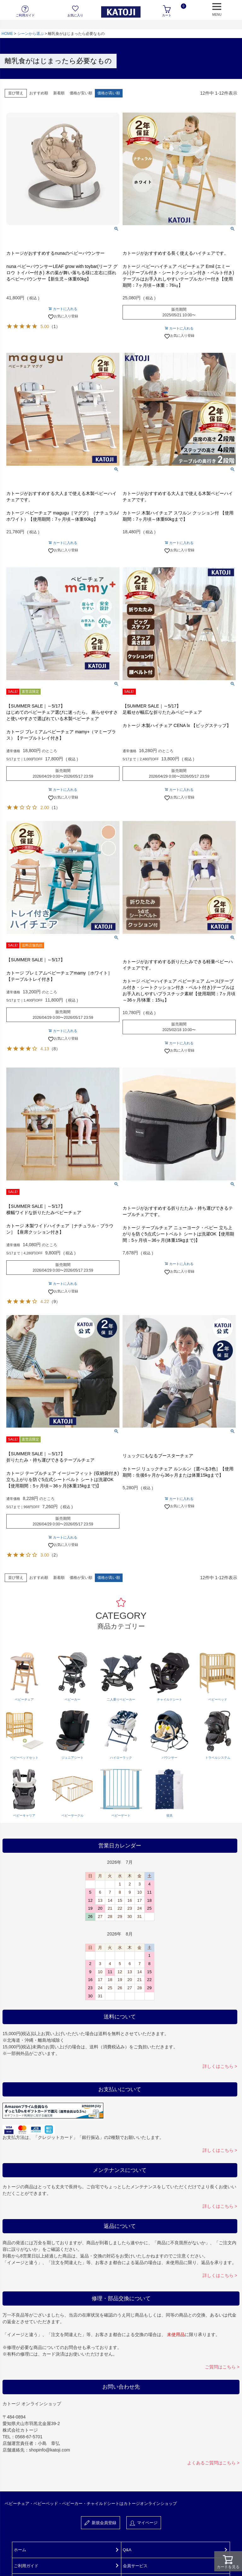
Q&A (127, 2549)
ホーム (20, 2549)
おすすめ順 (38, 93)
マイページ (144, 2523)
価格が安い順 (81, 93)
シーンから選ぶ (30, 33)
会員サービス (135, 2565)
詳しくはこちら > (220, 2066)
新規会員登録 (100, 2523)
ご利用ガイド (26, 2565)
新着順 (59, 93)
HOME (7, 33)
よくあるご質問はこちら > (213, 2462)
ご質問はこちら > (222, 2366)
